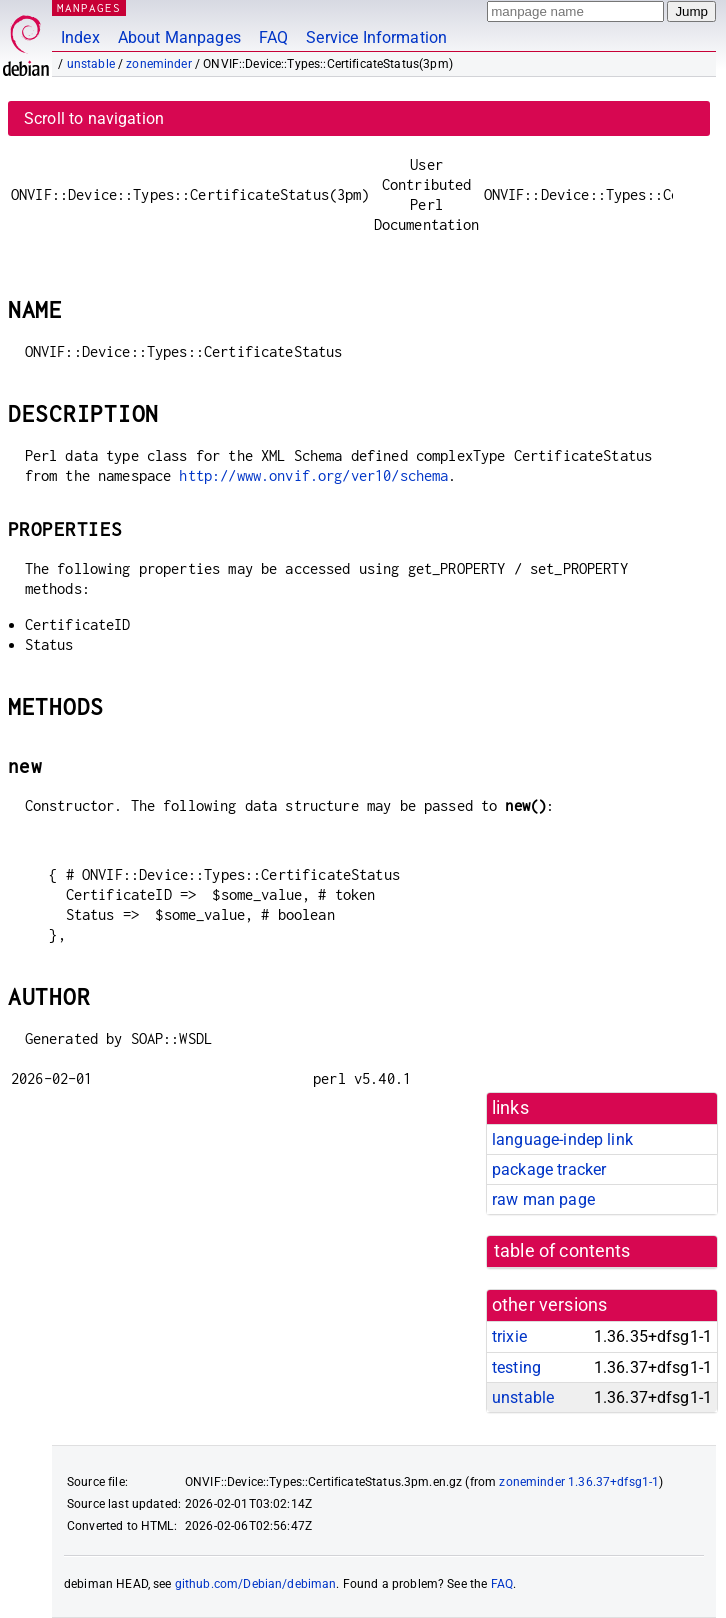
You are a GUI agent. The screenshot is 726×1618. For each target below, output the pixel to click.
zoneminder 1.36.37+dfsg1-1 (579, 1482)
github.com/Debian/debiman (256, 1584)
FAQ (273, 37)
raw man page (543, 1199)
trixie (509, 1336)
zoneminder (159, 64)
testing (516, 1367)
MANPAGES (89, 7)
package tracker (549, 1169)
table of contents (562, 1251)
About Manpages (179, 37)
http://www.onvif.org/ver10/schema (313, 475)
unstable (91, 64)
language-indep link (562, 1139)
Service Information (376, 37)
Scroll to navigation (94, 118)
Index (80, 37)
